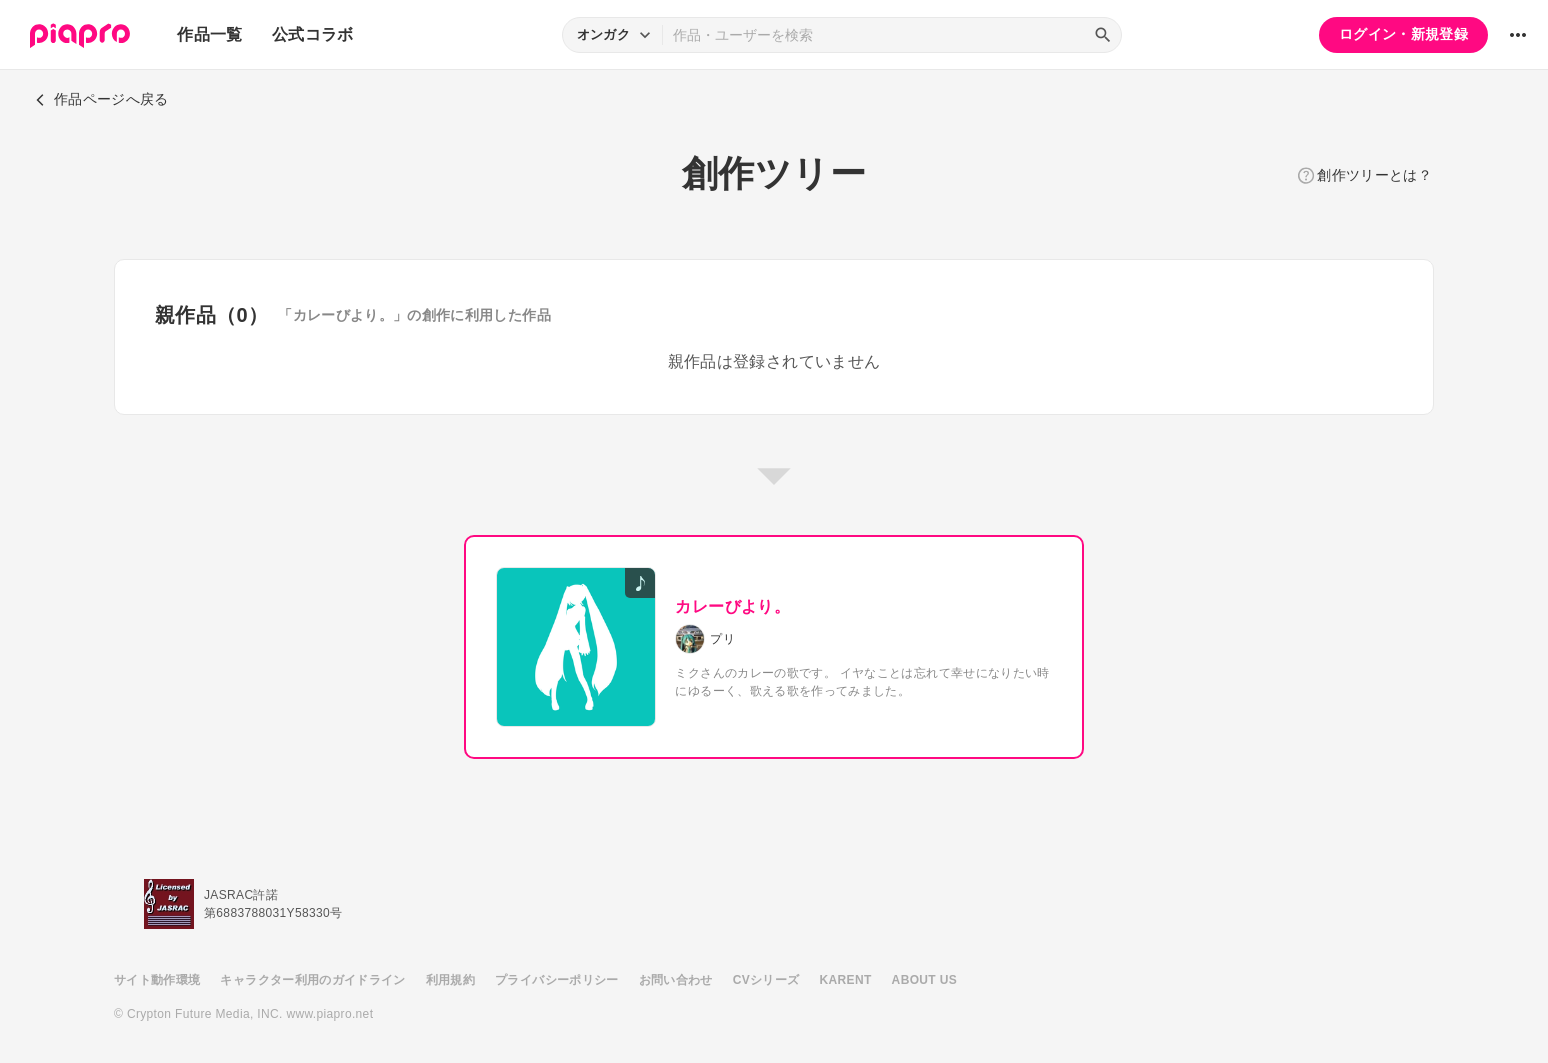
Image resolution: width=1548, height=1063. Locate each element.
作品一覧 (209, 34)
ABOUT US (924, 980)
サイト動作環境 (157, 980)
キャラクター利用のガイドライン (312, 980)
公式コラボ (313, 34)
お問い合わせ (676, 980)
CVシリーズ (766, 980)
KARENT (846, 980)
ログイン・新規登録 (1403, 34)
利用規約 (450, 980)
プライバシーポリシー (557, 980)
